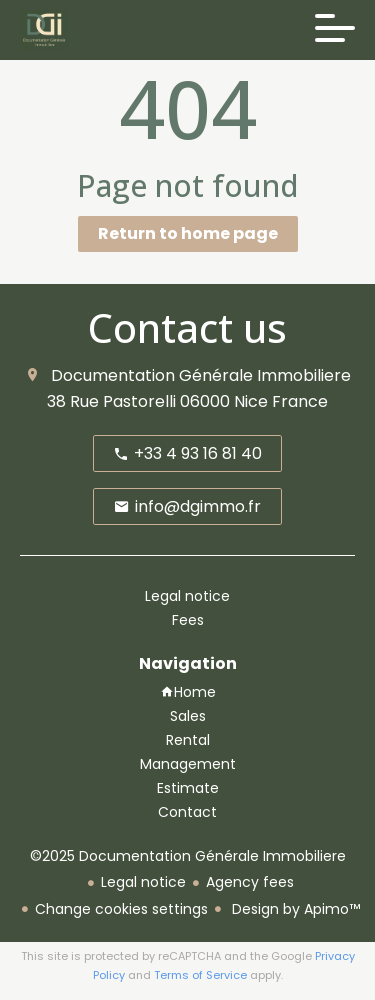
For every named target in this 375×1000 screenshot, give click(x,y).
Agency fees (250, 882)
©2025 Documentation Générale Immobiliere (188, 856)
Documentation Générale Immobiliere (201, 375)
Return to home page (188, 233)
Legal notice (143, 882)
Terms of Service (200, 975)
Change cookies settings (121, 909)
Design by (294, 909)
